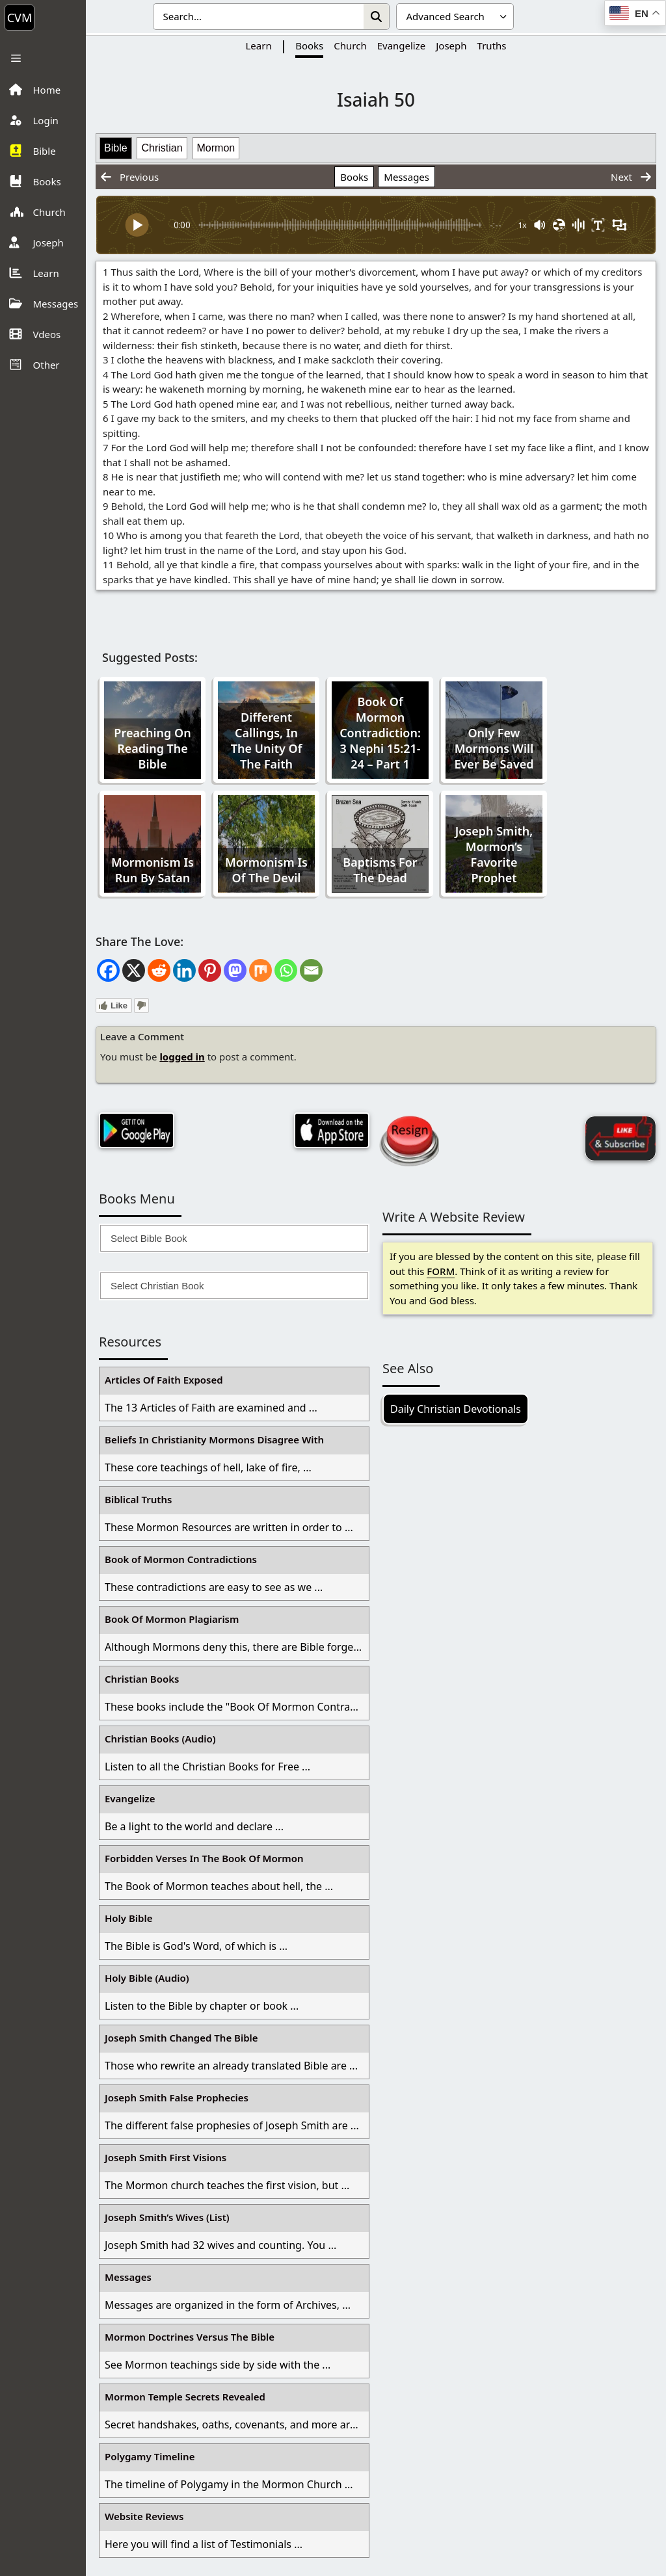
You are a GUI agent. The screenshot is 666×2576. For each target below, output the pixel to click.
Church (350, 45)
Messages (406, 176)
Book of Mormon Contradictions (181, 1559)
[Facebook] (108, 970)
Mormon (216, 147)
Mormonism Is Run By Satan (152, 870)
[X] (133, 970)
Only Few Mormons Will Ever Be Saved (493, 748)
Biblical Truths (138, 1499)
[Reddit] (159, 970)
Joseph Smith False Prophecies (176, 2097)
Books (309, 45)
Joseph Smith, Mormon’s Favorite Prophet (494, 854)
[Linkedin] (184, 970)
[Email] (311, 970)
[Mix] (260, 970)
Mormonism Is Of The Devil (266, 870)
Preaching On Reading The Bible (152, 748)
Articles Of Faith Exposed (164, 1379)
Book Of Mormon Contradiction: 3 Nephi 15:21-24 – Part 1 (380, 733)
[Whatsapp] (285, 970)
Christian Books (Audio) (160, 1738)
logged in (181, 1056)
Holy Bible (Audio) (147, 1977)
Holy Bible (129, 1918)
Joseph (451, 45)
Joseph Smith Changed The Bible (181, 2037)
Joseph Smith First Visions (165, 2157)
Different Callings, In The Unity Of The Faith (266, 740)
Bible (115, 147)
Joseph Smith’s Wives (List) (167, 2217)
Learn (258, 45)
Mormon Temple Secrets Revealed (185, 2396)
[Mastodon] (235, 970)
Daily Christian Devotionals (455, 1409)
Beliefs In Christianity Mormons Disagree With (214, 1439)
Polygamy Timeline (149, 2456)
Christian (161, 147)
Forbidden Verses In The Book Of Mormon (204, 1858)
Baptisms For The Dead (380, 870)
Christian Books (142, 1678)
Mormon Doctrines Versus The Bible (189, 2336)
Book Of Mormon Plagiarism (172, 1618)
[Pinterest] (209, 970)
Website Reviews (144, 2516)
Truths (492, 45)
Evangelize (401, 45)
